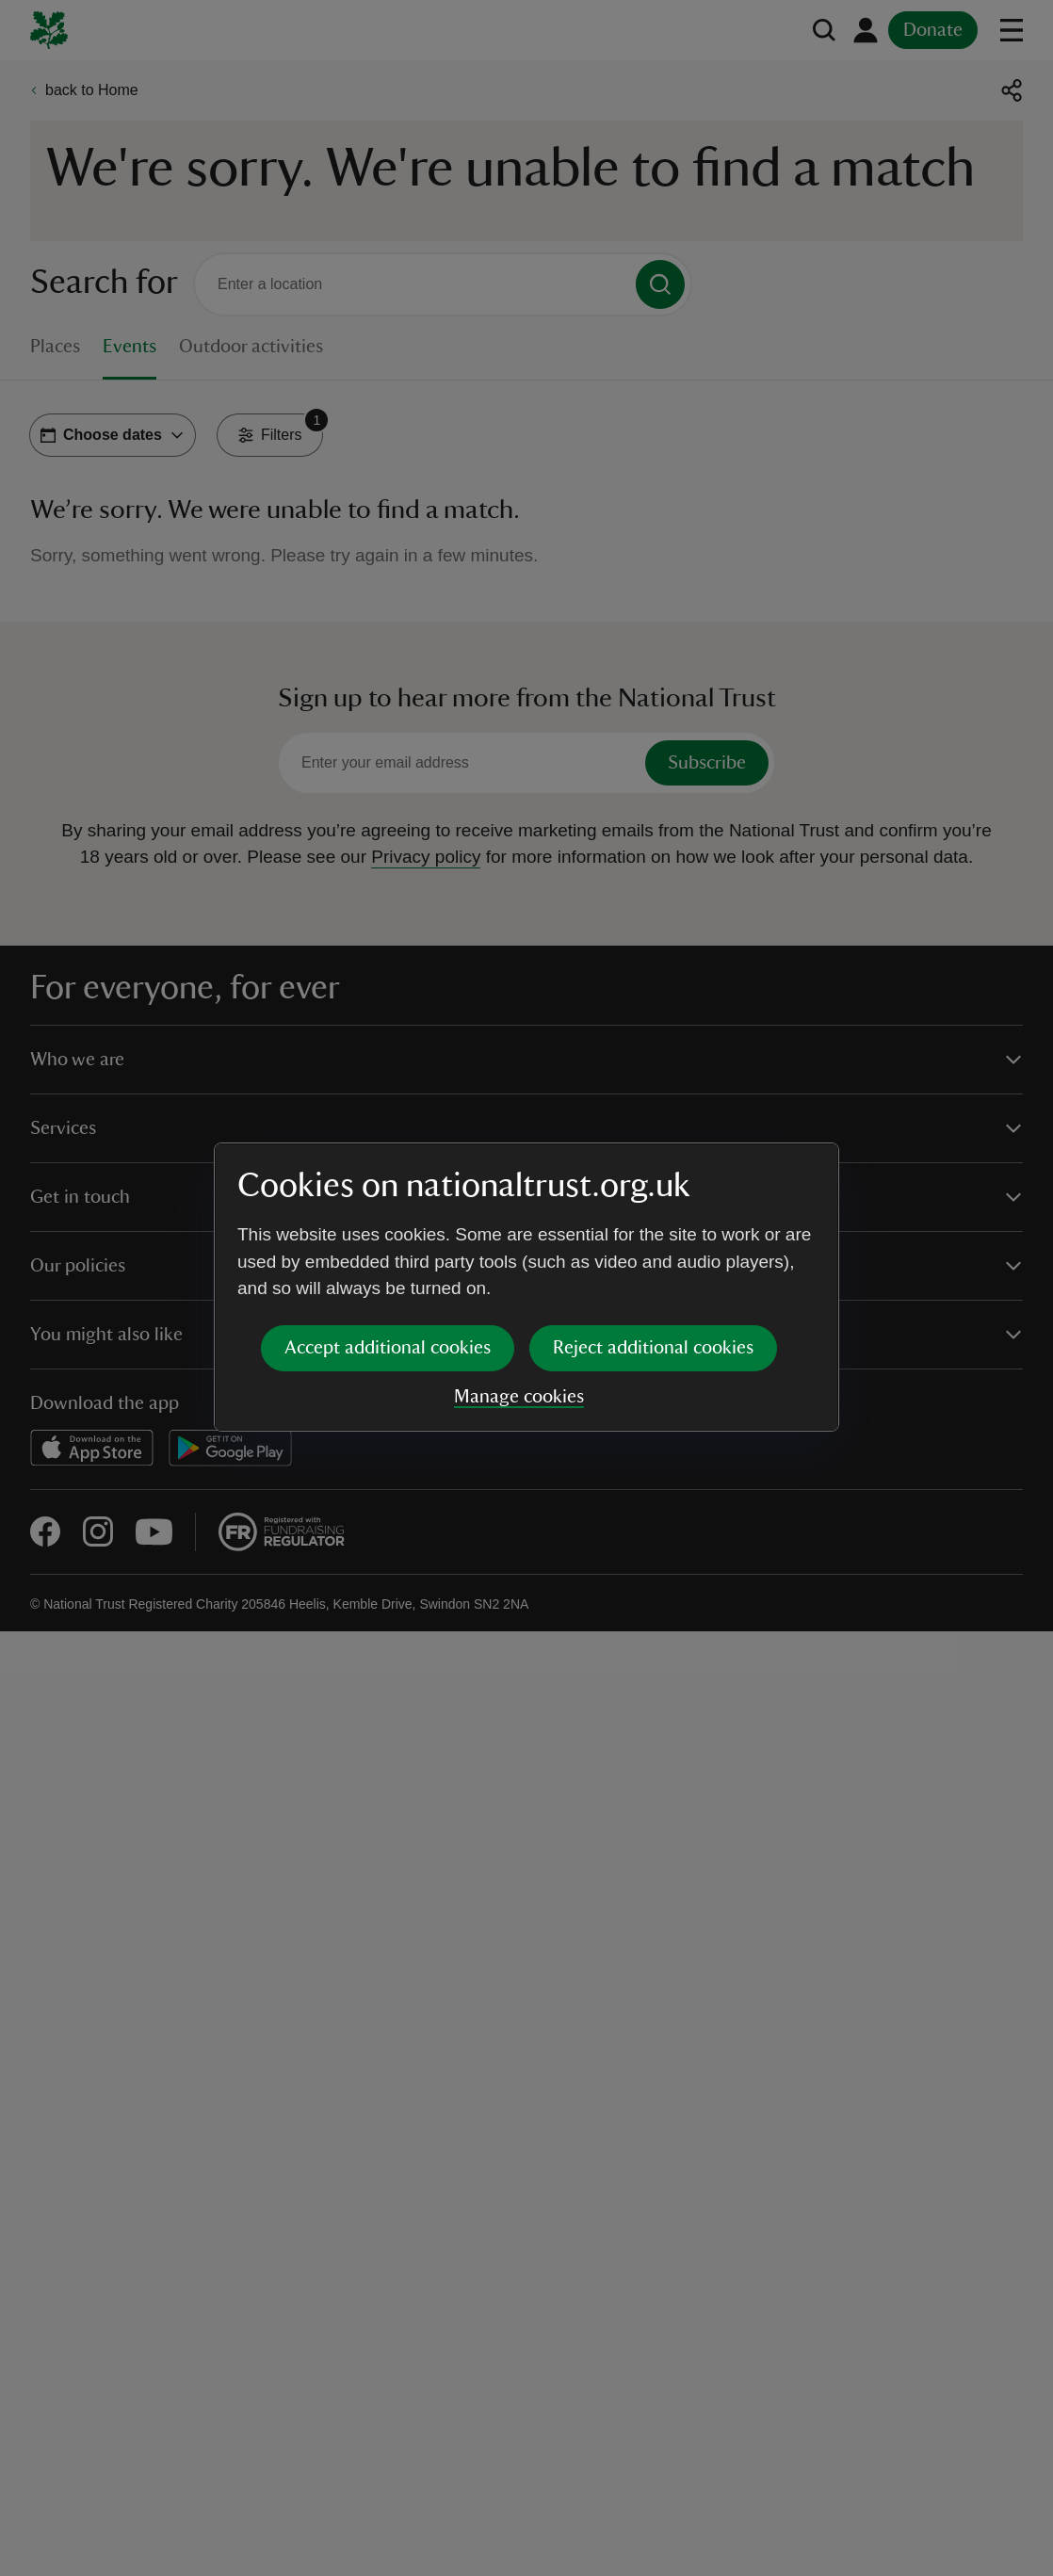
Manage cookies (519, 1396)
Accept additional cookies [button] (387, 1347)
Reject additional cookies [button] (653, 1347)
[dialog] (526, 1287)
